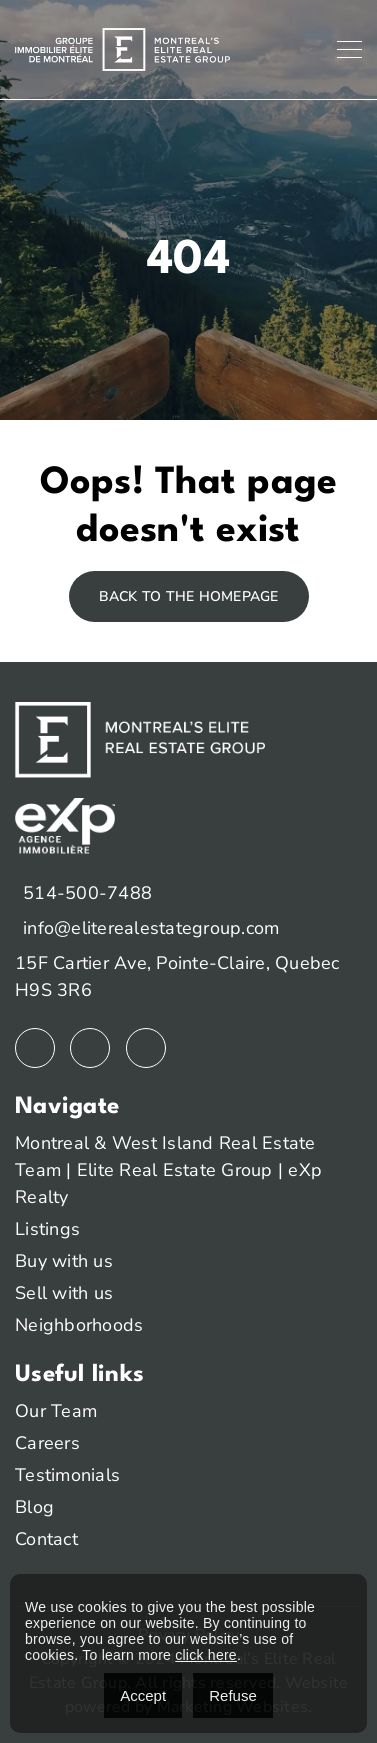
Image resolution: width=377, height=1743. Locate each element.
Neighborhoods (79, 1325)
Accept (143, 1695)
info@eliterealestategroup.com (151, 928)
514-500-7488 (87, 893)
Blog (34, 1507)
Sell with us (64, 1293)
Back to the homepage (189, 596)
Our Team (56, 1411)
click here (206, 1655)
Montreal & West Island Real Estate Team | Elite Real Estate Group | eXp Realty (168, 1170)
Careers (47, 1443)
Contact (46, 1539)
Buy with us (64, 1261)
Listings (47, 1229)
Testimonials (67, 1475)
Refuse (233, 1695)
